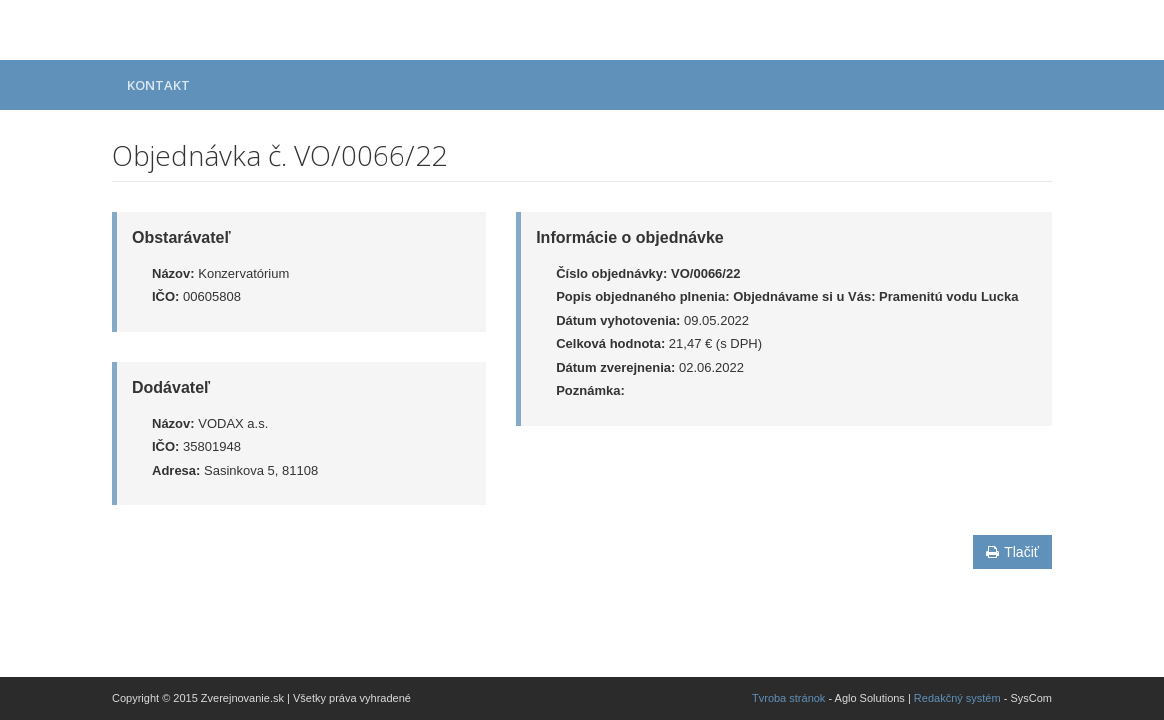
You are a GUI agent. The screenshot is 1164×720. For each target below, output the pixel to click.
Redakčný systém (957, 698)
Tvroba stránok (788, 698)
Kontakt (158, 85)
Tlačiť (1012, 552)
